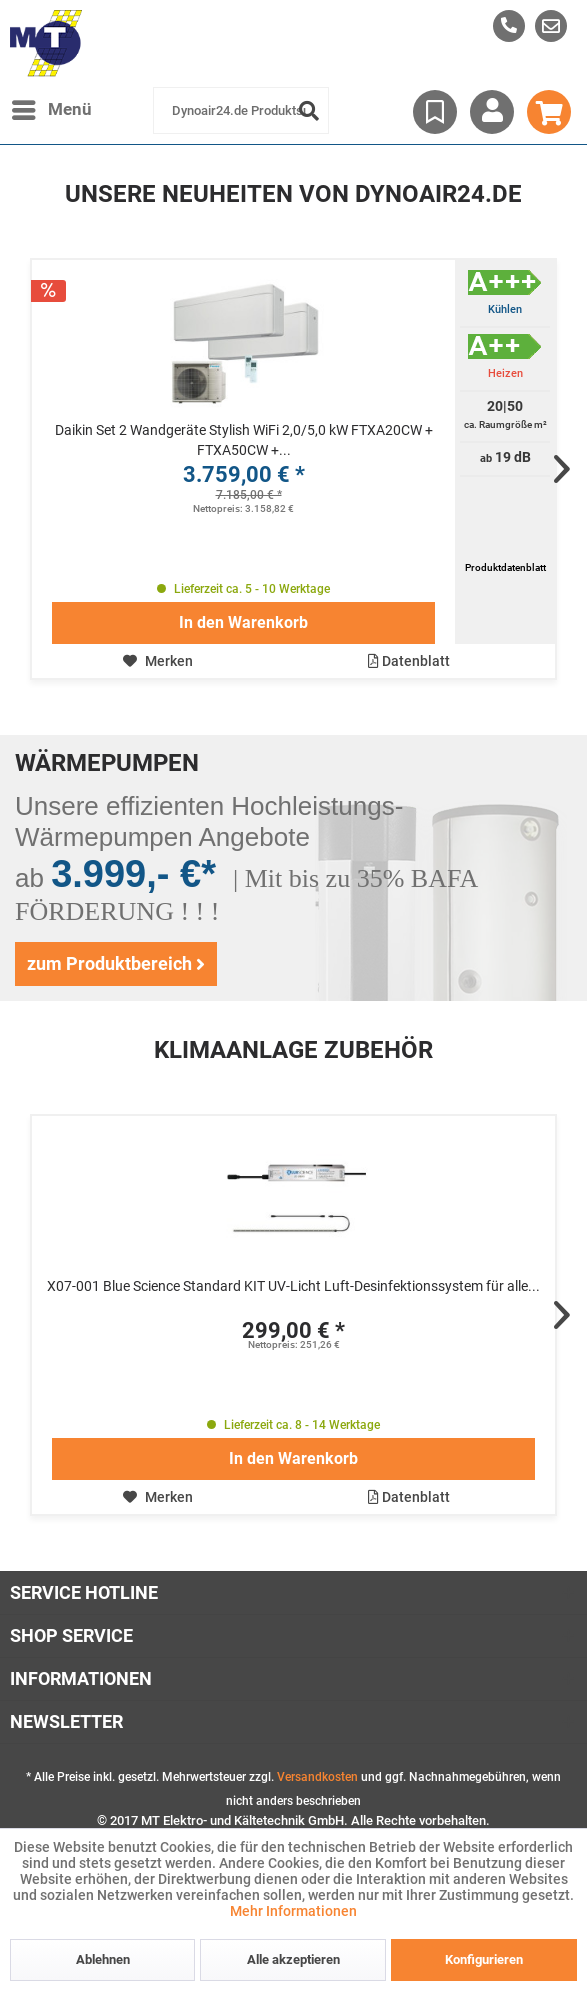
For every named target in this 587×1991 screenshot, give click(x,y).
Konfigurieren (484, 1959)
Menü (52, 106)
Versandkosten (317, 1777)
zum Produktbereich (116, 963)
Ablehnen (103, 1959)
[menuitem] (551, 26)
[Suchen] (309, 110)
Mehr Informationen (293, 1911)
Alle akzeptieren (293, 1959)
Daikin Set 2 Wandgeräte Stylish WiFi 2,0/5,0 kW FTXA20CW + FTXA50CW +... (244, 440)
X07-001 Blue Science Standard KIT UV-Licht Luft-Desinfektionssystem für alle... (293, 1286)
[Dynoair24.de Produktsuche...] (241, 110)
